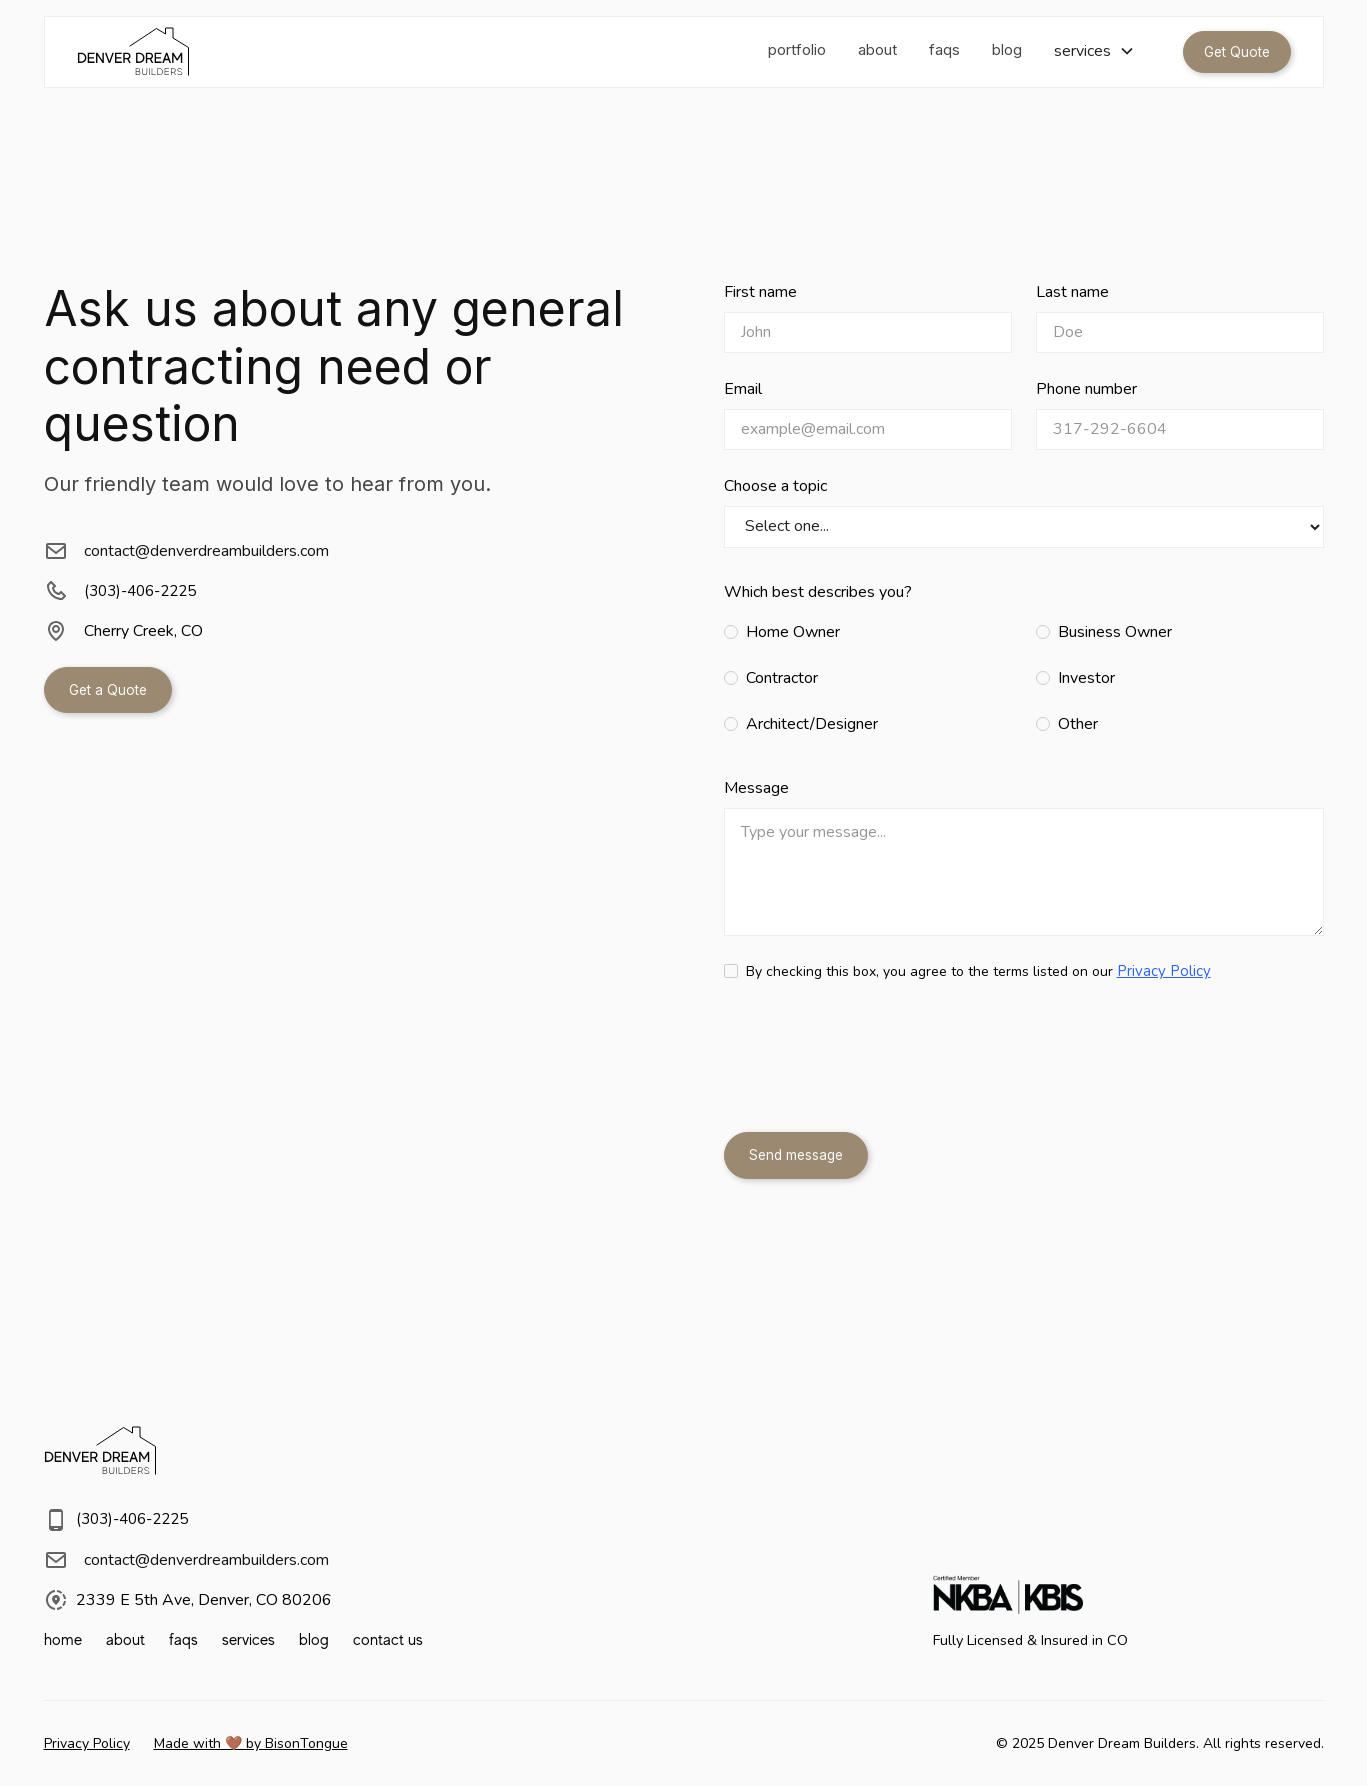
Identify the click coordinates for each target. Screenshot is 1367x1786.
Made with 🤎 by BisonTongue (251, 1743)
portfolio (797, 49)
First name (760, 292)
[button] (1094, 51)
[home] (133, 52)
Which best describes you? (818, 592)
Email (743, 389)
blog (1007, 49)
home (63, 1640)
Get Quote (1237, 52)
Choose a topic (775, 486)
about (877, 49)
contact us (388, 1640)
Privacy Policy (1164, 971)
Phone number (1086, 389)
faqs (944, 49)
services (248, 1640)
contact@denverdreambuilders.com (206, 551)
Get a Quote (108, 690)
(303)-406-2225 (140, 591)
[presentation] (876, 1061)
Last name (1072, 292)
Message (756, 788)
